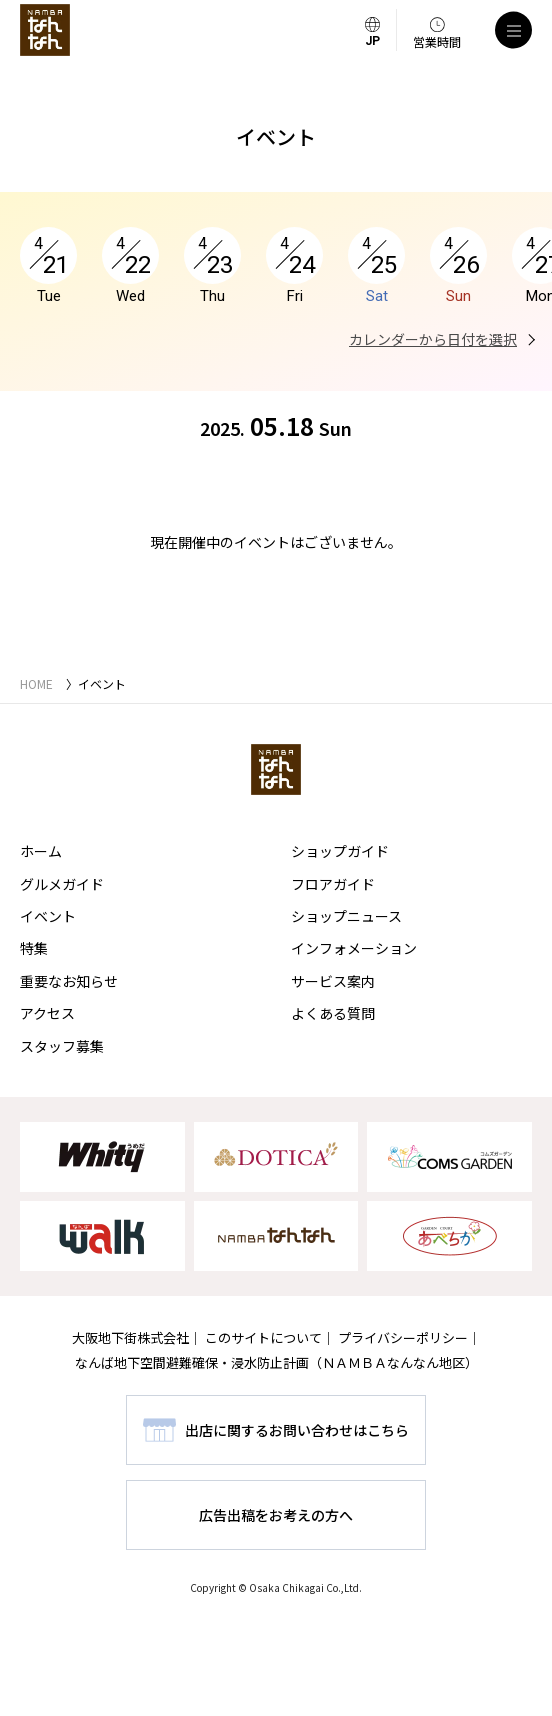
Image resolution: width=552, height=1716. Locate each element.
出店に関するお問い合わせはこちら (297, 1430)
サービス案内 (333, 981)
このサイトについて (263, 1337)
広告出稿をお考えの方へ (276, 1515)
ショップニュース (346, 916)
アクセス (47, 1013)
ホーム (41, 851)
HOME (36, 683)
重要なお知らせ (69, 981)
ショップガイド (340, 851)
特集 (34, 948)
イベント (48, 916)
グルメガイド (62, 884)
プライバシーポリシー (403, 1337)
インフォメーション (354, 948)
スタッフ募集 (62, 1046)
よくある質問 (333, 1013)
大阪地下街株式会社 (130, 1337)
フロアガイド (333, 884)
